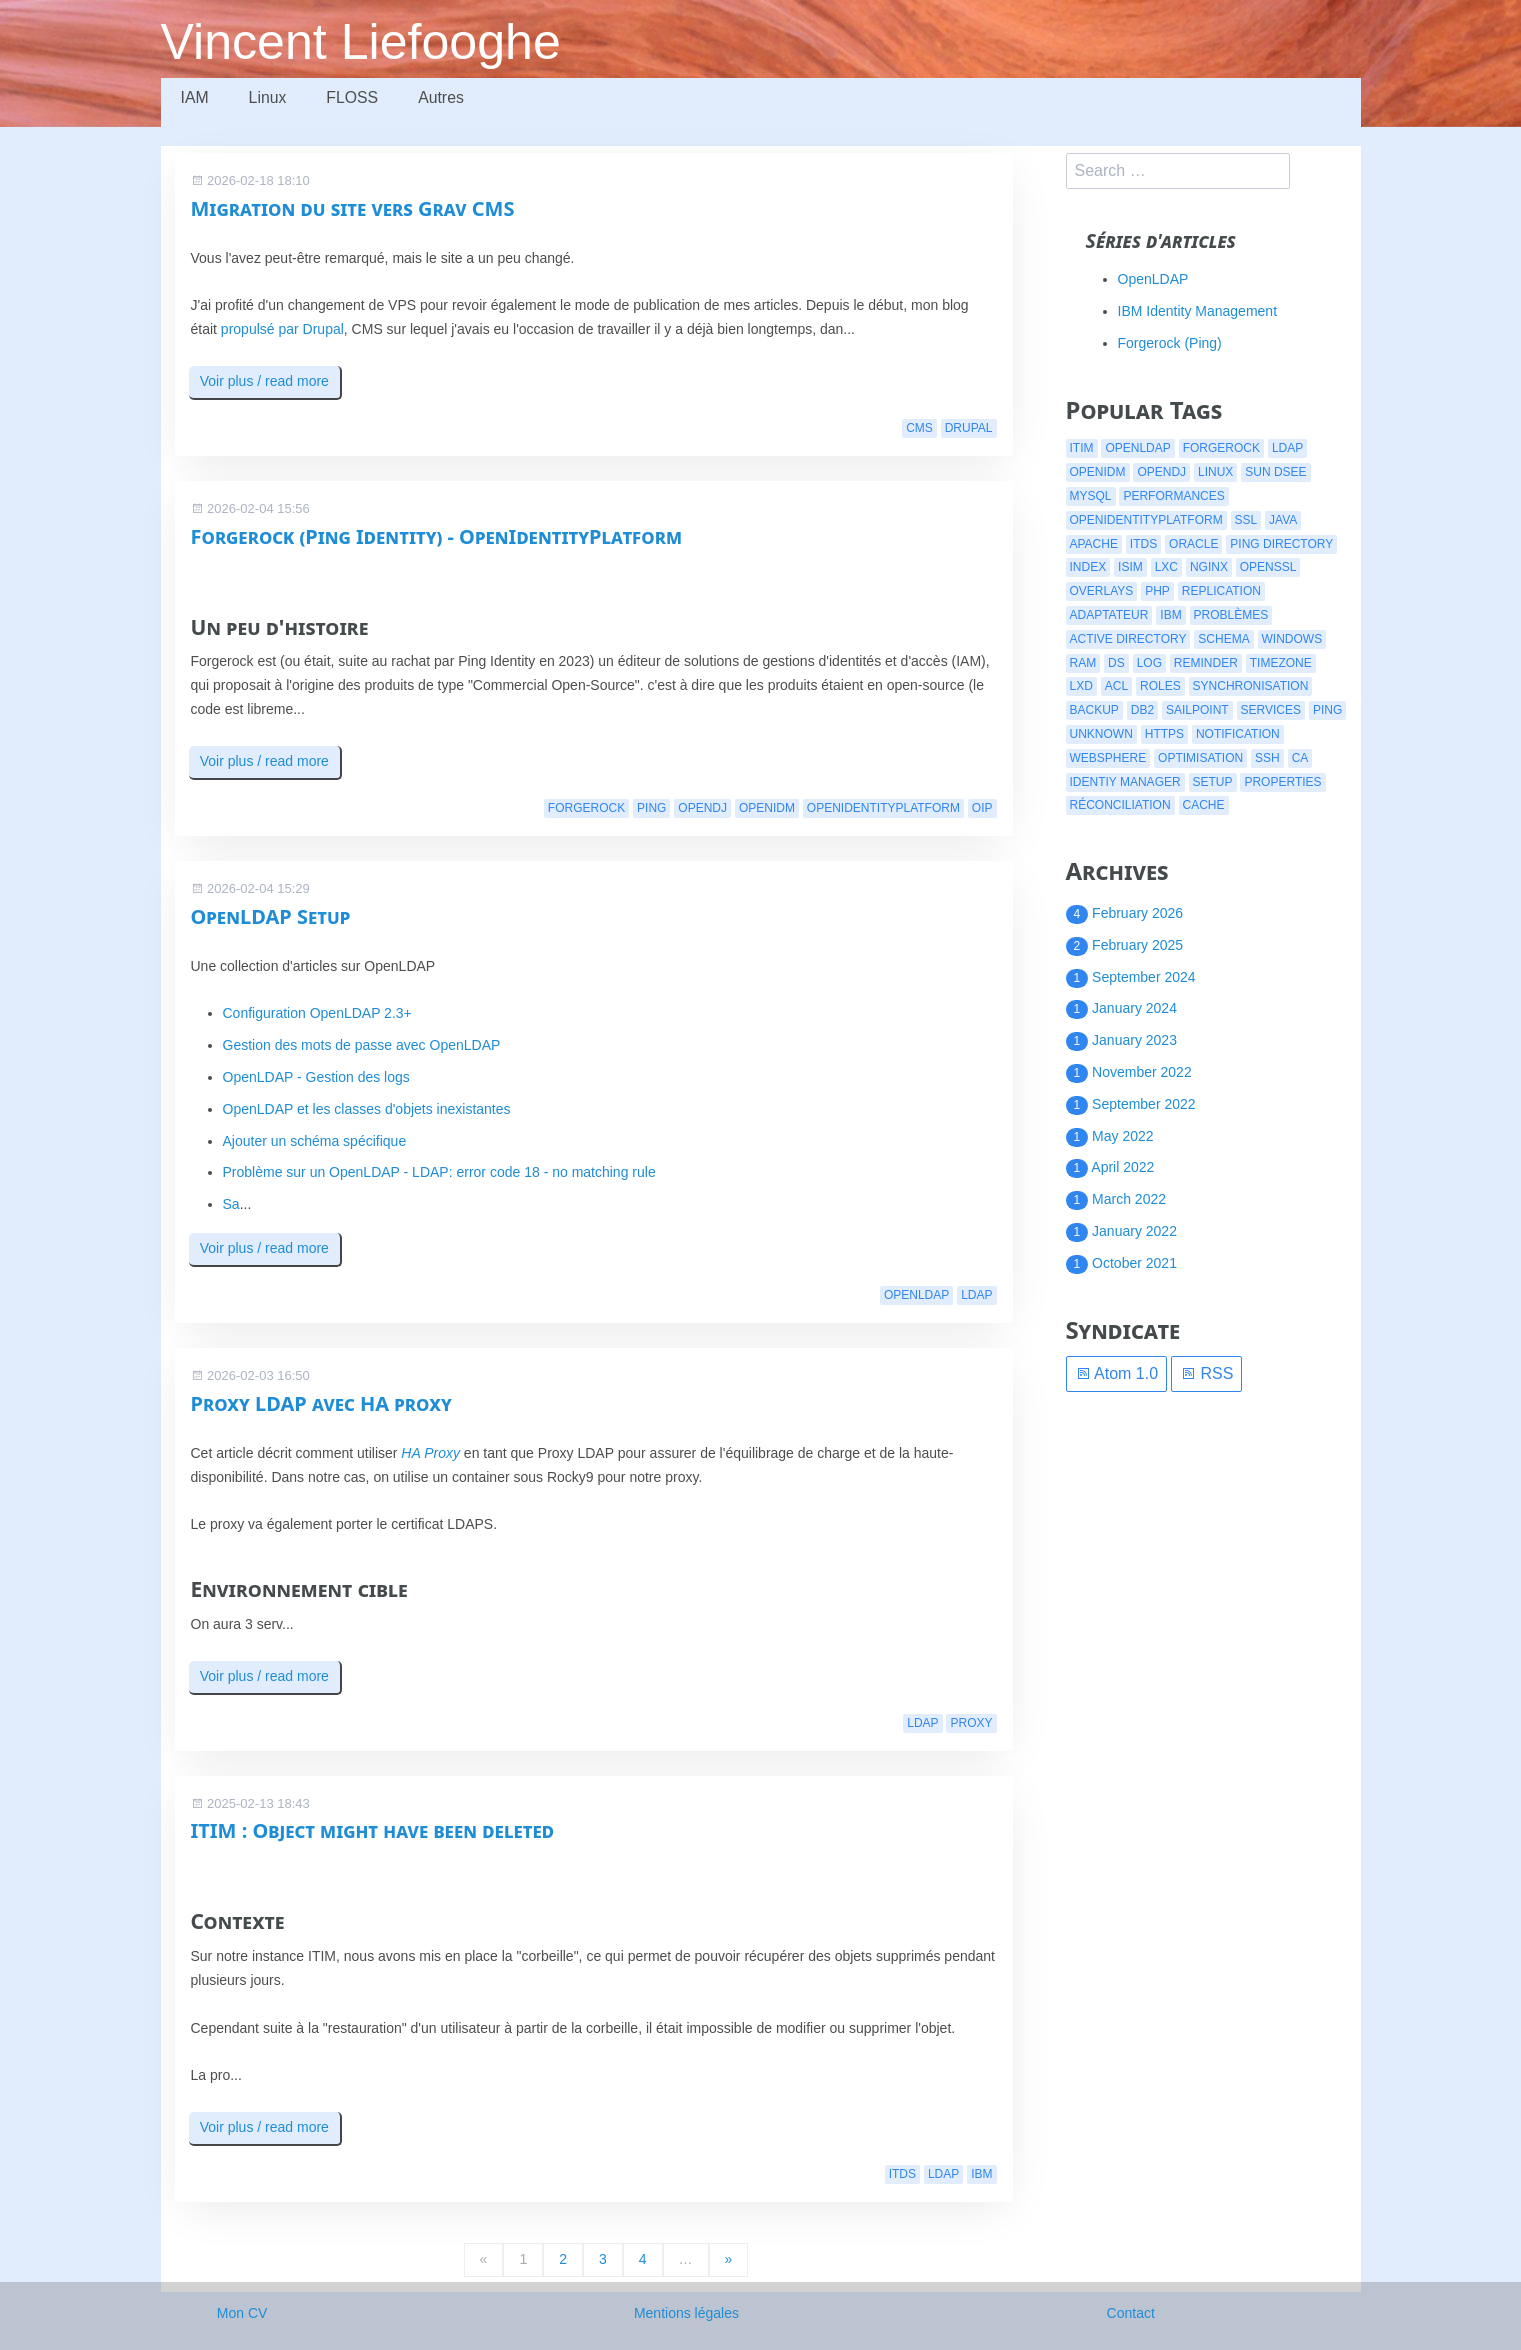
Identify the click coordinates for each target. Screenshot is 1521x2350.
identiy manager (1125, 782)
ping (651, 808)
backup (1094, 710)
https (1164, 734)
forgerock (586, 808)
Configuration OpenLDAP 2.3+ (317, 1013)
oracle (1193, 544)
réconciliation (1120, 805)
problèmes (1231, 615)
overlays (1102, 591)
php (1157, 591)
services (1271, 710)
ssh (1267, 758)
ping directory (1281, 544)
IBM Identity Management (1198, 311)
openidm (767, 808)
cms (919, 428)
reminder (1206, 663)
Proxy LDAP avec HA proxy (321, 1403)
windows (1292, 639)
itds (902, 2174)
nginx (1209, 567)
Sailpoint (1197, 710)
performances (1173, 496)
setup (1213, 782)
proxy (971, 1723)
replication (1221, 591)
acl (1116, 686)
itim (1082, 448)
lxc (1166, 567)
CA (1300, 758)
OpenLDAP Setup (271, 916)
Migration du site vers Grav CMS (353, 208)
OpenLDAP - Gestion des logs (316, 1077)
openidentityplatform (883, 808)
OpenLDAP (1153, 279)
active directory (1128, 639)
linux (1215, 472)
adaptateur (1109, 615)
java (1283, 520)
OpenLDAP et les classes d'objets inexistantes (367, 1109)
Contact (1131, 2313)
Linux (270, 100)
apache (1094, 544)
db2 (1142, 710)
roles (1160, 686)
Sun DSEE (1275, 472)
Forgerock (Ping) (1170, 343)
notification (1238, 734)
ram (1083, 663)
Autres (450, 100)
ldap (976, 1295)
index (1088, 567)
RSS (1206, 1373)
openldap (916, 1295)
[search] (1178, 171)
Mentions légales (686, 2313)
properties (1282, 782)
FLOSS (357, 100)
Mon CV (242, 2313)
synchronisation (1251, 686)
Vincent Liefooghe (362, 42)
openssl (1268, 567)
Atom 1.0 (1117, 1373)
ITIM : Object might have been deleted (373, 1830)
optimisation (1200, 758)
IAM (196, 100)
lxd (1081, 686)
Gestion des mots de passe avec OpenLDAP (362, 1045)
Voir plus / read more (264, 381)
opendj (702, 808)
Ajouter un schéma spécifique (315, 1141)
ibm (981, 2174)
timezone (1281, 663)
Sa (231, 1204)
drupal (969, 428)
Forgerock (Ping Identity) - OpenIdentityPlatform (436, 536)
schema (1223, 639)
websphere (1108, 758)
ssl (1246, 520)
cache (1204, 805)
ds (1116, 663)
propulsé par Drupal (282, 329)
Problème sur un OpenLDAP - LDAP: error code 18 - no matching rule (439, 1172)
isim (1130, 567)
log (1149, 663)
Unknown (1101, 734)
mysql (1091, 496)
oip (982, 808)
